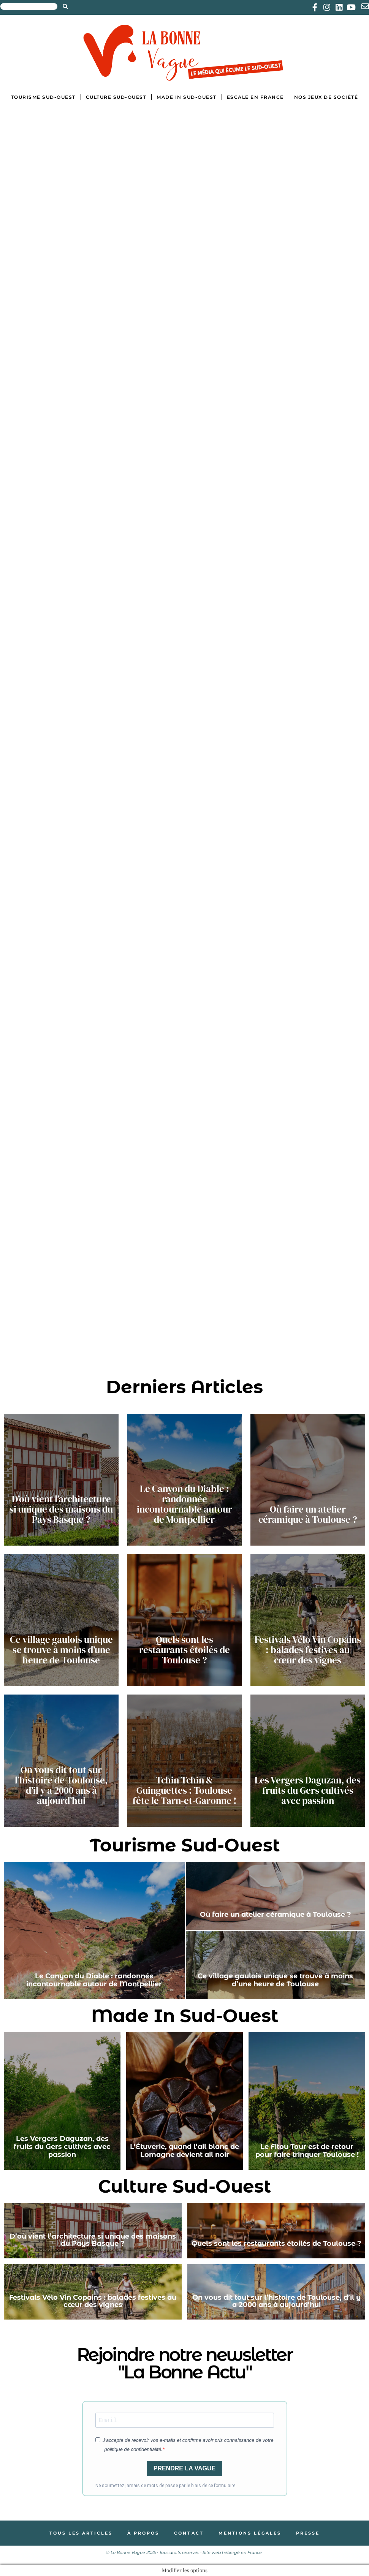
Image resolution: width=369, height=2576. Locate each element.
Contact (189, 2533)
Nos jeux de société (326, 97)
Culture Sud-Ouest (116, 97)
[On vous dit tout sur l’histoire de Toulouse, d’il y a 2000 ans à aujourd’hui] (61, 1761)
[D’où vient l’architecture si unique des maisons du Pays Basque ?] (61, 1480)
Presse (309, 2533)
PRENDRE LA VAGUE (185, 2468)
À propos (143, 2533)
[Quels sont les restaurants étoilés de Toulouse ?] (184, 1620)
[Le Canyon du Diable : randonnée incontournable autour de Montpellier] (184, 1480)
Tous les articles (80, 2533)
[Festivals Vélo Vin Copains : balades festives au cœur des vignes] (307, 1620)
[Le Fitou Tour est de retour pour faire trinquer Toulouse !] (307, 2101)
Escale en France (255, 97)
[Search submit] (65, 6)
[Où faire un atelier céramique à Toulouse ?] (307, 1480)
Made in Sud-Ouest (187, 97)
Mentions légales (250, 2533)
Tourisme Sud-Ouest (43, 97)
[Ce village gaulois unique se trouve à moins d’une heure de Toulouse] (61, 1620)
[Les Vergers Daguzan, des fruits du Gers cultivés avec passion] (307, 1761)
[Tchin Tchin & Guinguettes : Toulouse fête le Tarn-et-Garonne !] (184, 1761)
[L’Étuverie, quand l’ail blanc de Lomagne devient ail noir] (184, 2101)
